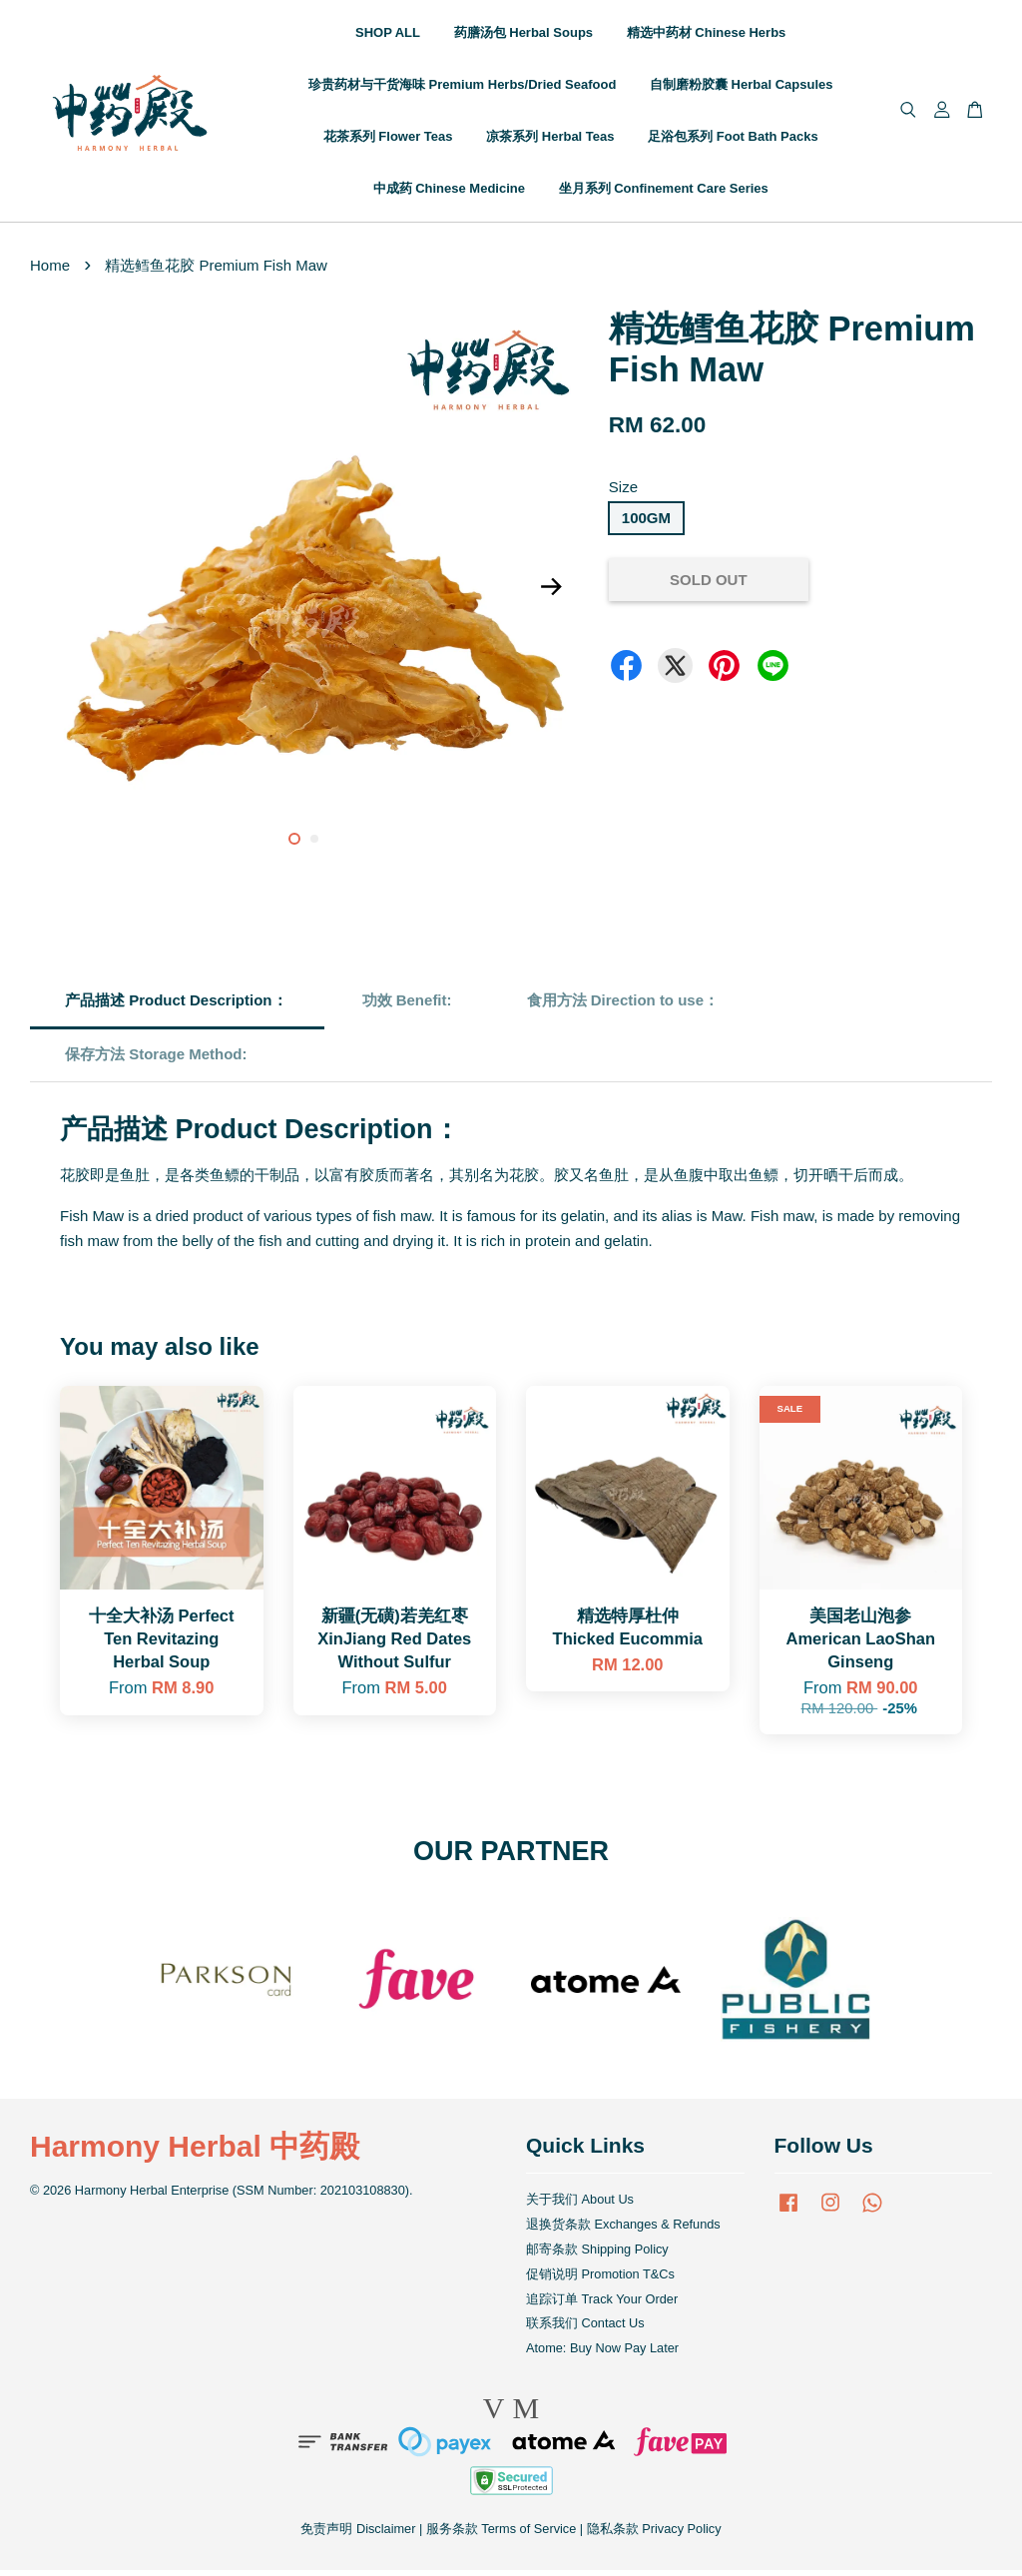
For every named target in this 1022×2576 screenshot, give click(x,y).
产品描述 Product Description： (176, 1005)
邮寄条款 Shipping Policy (597, 2255)
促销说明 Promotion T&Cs (600, 2279)
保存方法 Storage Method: (158, 1059)
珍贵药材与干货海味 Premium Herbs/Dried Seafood (462, 87)
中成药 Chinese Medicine (449, 191)
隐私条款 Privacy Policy (654, 2534)
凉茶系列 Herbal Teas (550, 139)
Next (552, 593)
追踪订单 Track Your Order (602, 2303)
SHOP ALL (387, 35)
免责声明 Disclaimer (357, 2534)
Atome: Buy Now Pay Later (602, 2353)
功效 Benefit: (407, 1005)
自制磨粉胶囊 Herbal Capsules (741, 87)
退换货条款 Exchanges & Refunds (623, 2230)
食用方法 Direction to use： (623, 1005)
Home (50, 271)
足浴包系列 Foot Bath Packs (732, 139)
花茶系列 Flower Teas (388, 139)
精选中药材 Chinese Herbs (706, 35)
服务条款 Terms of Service (501, 2534)
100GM (646, 522)
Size (623, 492)
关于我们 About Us (580, 2205)
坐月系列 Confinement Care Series (663, 191)
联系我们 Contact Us (585, 2328)
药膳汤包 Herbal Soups (523, 35)
